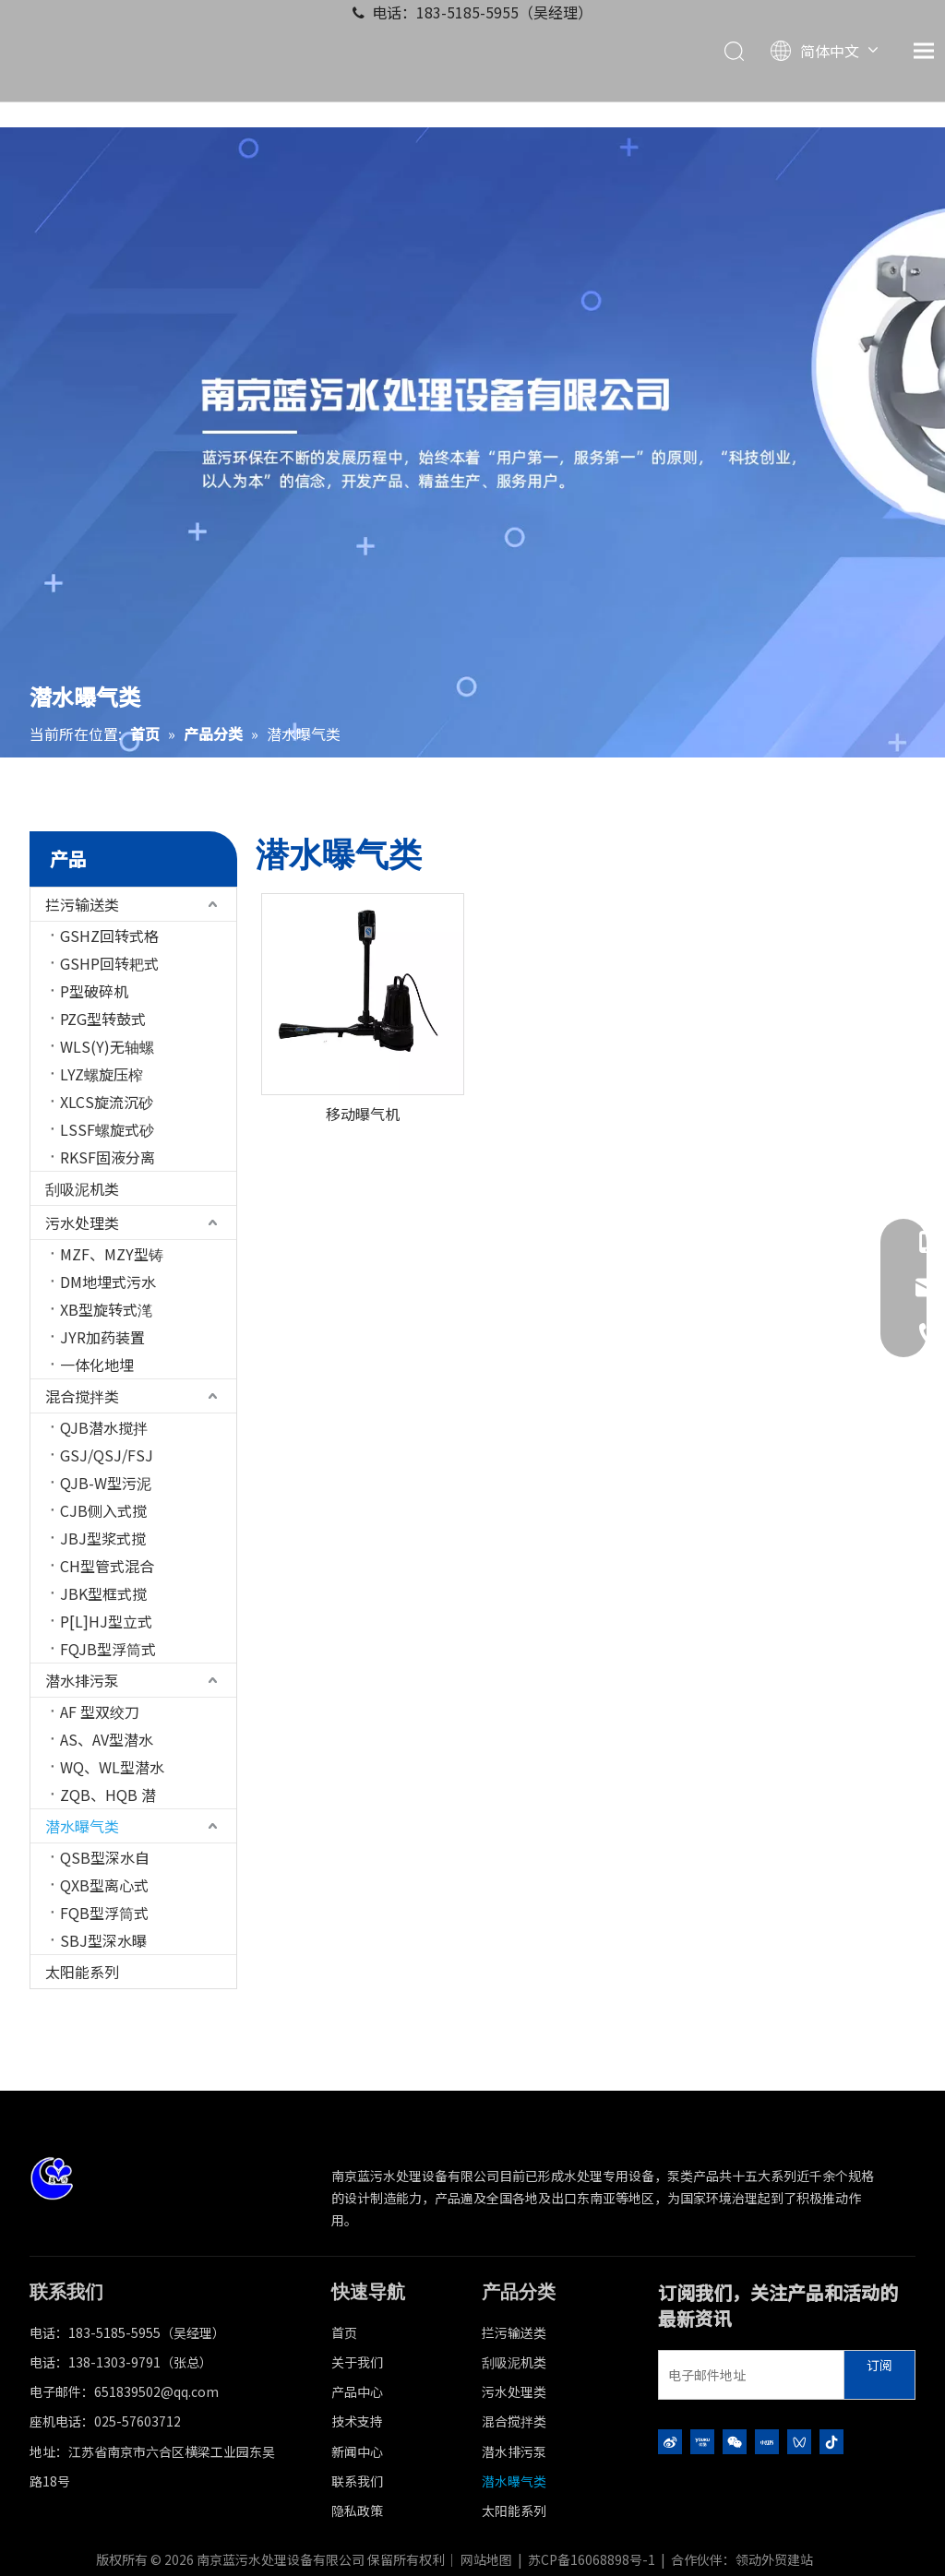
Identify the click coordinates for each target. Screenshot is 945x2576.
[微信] (735, 2440)
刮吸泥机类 (82, 1188)
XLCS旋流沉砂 (106, 1102)
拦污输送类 (82, 904)
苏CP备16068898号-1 (591, 2559)
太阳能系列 (82, 1972)
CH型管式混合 (107, 1566)
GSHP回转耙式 (109, 963)
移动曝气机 (363, 1113)
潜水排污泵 (82, 1680)
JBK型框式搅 (103, 1593)
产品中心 (357, 2391)
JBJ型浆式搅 (103, 1538)
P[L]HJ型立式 (106, 1621)
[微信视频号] (799, 2440)
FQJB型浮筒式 (108, 1649)
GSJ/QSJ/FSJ (106, 1455)
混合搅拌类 (82, 1396)
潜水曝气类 (82, 1826)
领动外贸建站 (774, 2559)
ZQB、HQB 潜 (108, 1794)
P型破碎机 (94, 991)
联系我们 (357, 2481)
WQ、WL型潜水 (112, 1767)
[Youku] (702, 2440)
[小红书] (767, 2440)
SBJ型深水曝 (103, 1940)
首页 (344, 2332)
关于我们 (357, 2362)
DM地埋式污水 (108, 1281)
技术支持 (357, 2421)
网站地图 (486, 2559)
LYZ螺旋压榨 (101, 1074)
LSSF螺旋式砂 (107, 1129)
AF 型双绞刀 (99, 1711)
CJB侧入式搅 (103, 1510)
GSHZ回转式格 (109, 935)
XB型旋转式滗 (106, 1309)
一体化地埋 (97, 1365)
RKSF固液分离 (107, 1157)
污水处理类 (82, 1222)
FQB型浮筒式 (104, 1913)
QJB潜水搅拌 (104, 1427)
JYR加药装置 (102, 1337)
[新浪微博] (670, 2440)
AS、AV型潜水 (106, 1739)
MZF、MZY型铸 (111, 1254)
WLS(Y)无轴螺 (107, 1046)
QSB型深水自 (105, 1857)
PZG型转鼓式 (103, 1019)
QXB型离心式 (104, 1885)
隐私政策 (357, 2510)
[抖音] (831, 2440)
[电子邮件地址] (747, 2375)
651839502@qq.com (156, 2391)
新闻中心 (357, 2451)
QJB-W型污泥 (105, 1483)
